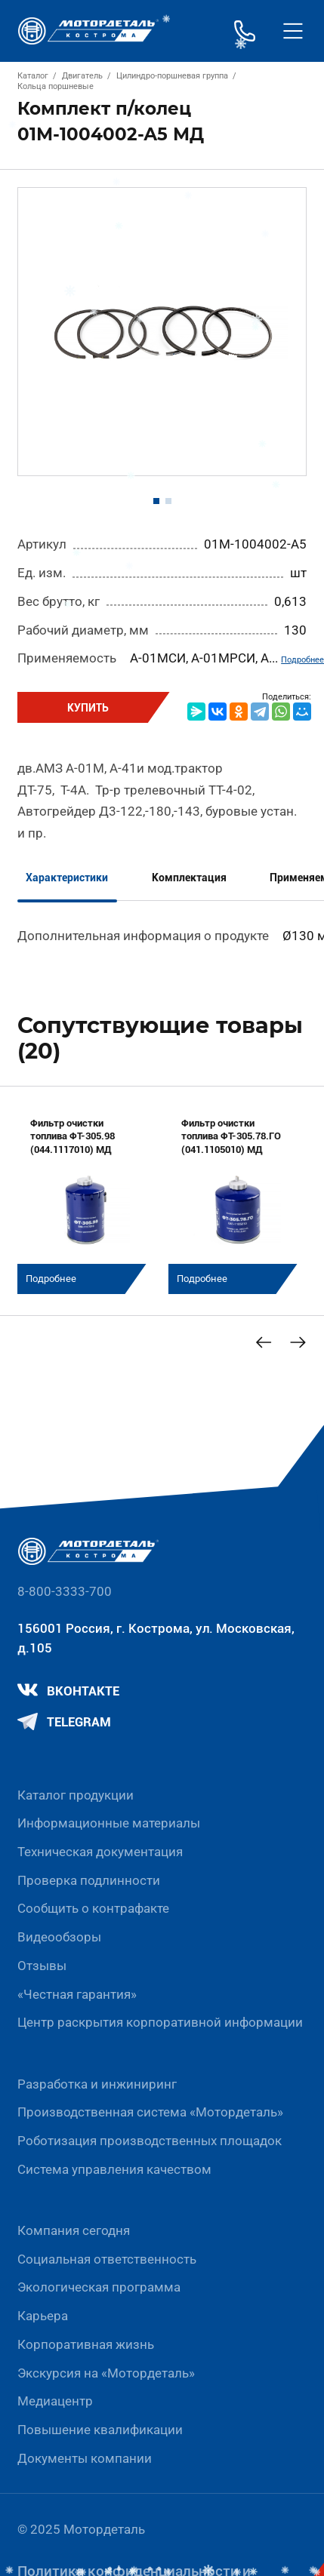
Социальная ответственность (106, 2259)
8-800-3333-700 (64, 1591)
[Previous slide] (264, 1342)
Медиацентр (55, 2400)
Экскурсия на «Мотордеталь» (106, 2373)
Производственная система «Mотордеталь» (150, 2112)
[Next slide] (298, 1342)
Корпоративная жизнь (85, 2344)
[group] (86, 1199)
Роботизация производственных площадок (149, 2140)
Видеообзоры (59, 1936)
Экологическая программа (99, 2287)
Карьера (42, 2315)
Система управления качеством (114, 2169)
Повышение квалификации (100, 2429)
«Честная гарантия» (77, 1994)
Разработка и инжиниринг (97, 2084)
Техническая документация (100, 1851)
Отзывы (41, 1965)
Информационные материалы (108, 1823)
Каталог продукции (75, 1795)
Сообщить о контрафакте (93, 1908)
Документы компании (84, 2458)
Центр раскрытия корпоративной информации (160, 2022)
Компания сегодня (73, 2230)
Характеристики (67, 877)
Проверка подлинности (88, 1880)
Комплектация (189, 877)
